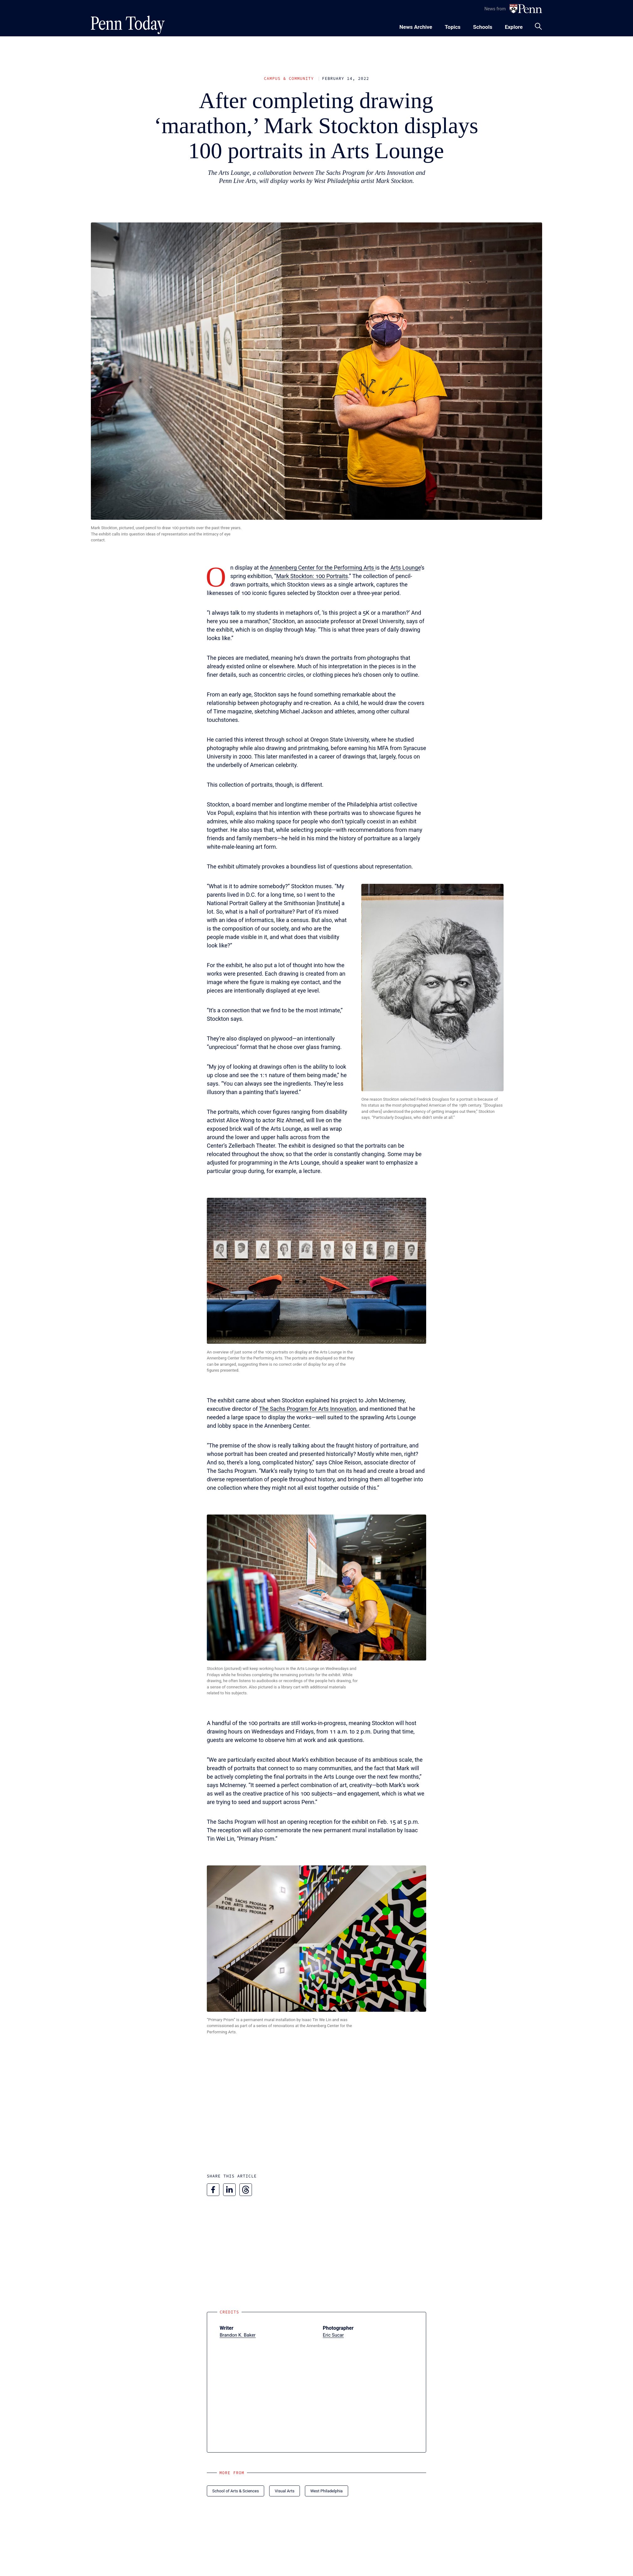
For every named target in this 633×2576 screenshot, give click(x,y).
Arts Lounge (405, 567)
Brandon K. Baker (238, 2335)
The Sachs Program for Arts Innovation (307, 1408)
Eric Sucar (333, 2335)
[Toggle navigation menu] (452, 26)
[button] (432, 987)
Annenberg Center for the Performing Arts (322, 567)
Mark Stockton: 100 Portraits (312, 576)
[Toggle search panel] (538, 26)
